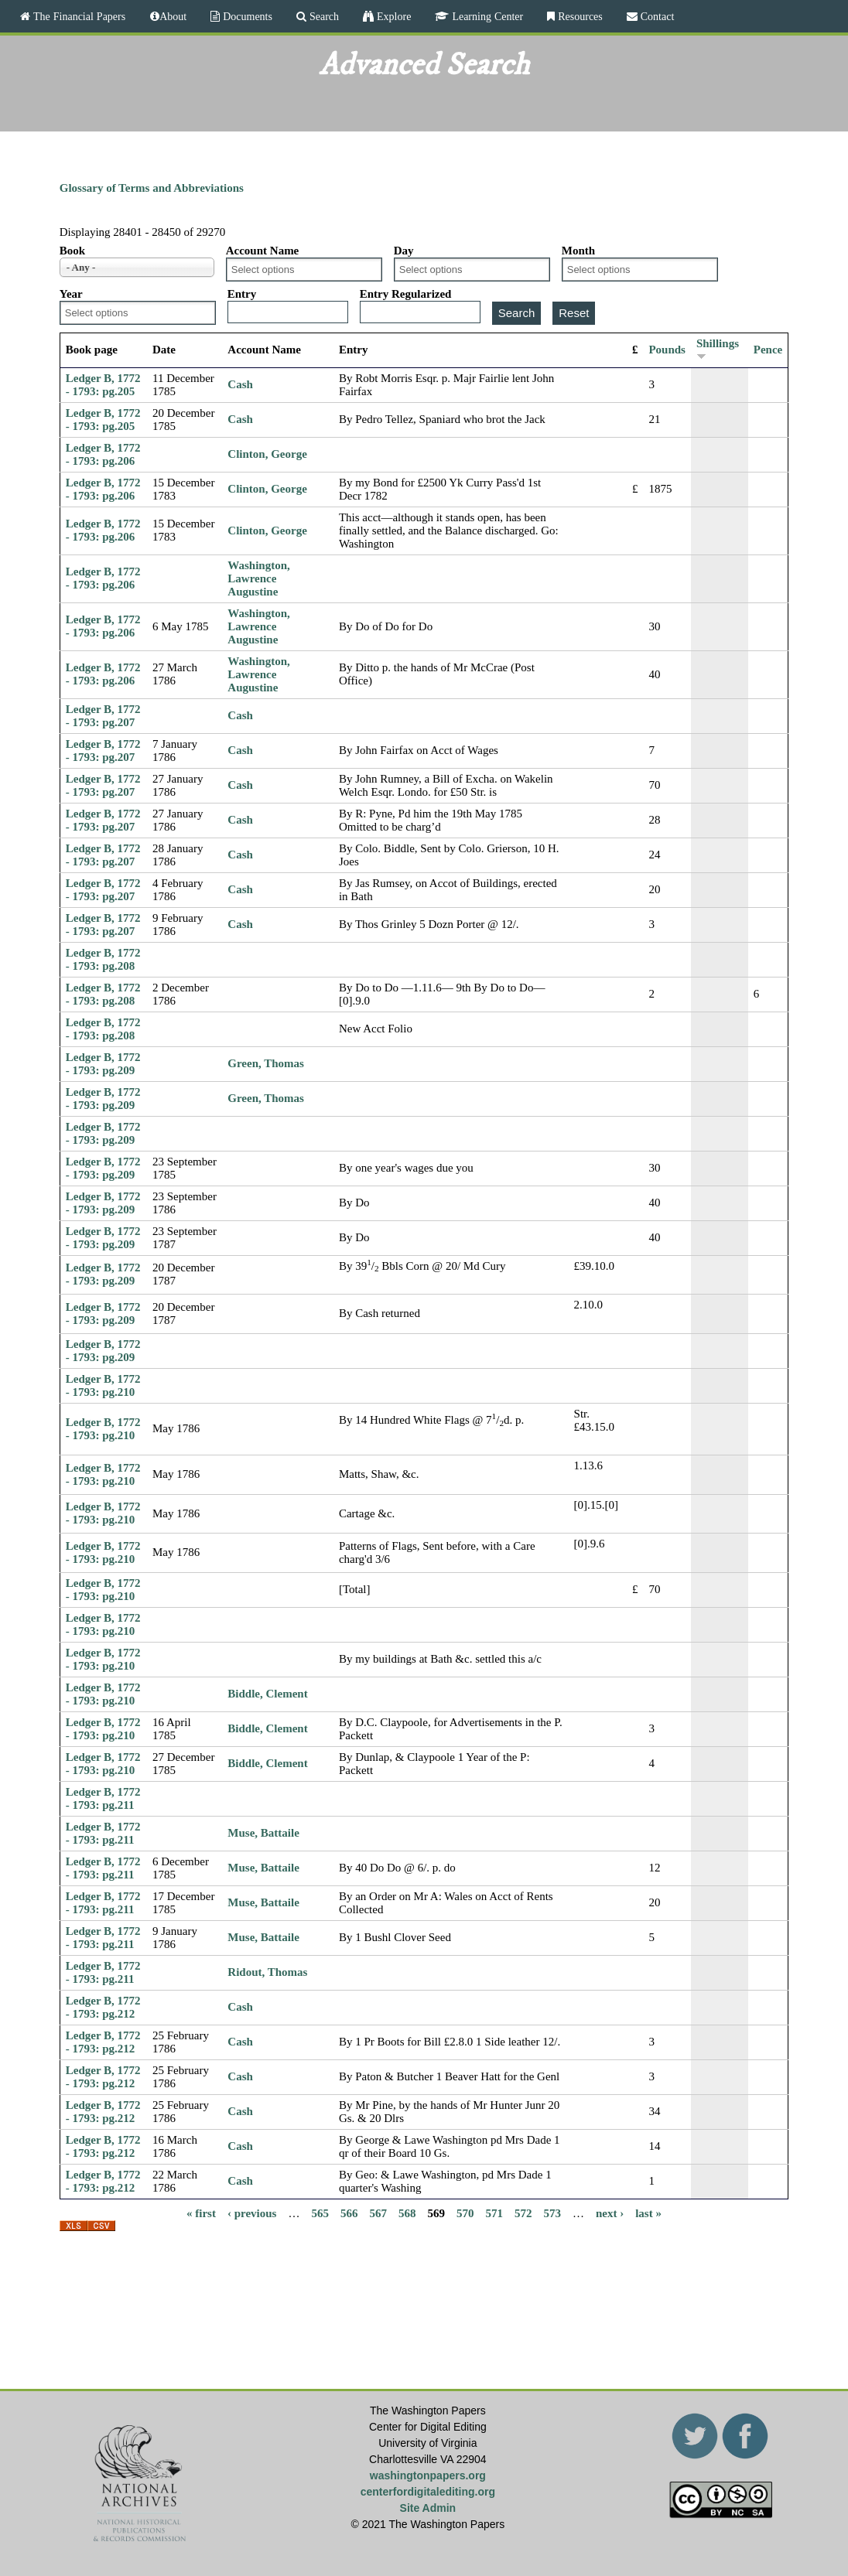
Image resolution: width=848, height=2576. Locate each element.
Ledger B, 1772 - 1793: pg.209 (103, 1063)
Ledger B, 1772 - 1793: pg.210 (103, 1385)
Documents (246, 16)
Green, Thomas (265, 1063)
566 (349, 2213)
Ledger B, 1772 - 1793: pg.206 (103, 454)
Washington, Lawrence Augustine (258, 578)
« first (201, 2213)
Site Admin (428, 2508)
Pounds (667, 349)
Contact (656, 16)
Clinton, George (267, 454)
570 (465, 2213)
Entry (242, 294)
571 (494, 2213)
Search (322, 16)
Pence (768, 349)
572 (523, 2213)
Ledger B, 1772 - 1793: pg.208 (103, 959)
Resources (579, 16)
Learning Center (486, 16)
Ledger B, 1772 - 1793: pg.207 (103, 715)
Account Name (262, 250)
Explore (392, 16)
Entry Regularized (406, 294)
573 (552, 2213)
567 (378, 2213)
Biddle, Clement (267, 1693)
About (172, 16)
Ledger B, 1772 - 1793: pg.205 (103, 384)
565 (320, 2213)
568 (407, 2213)
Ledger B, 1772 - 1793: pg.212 (103, 2007)
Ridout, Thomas (267, 1972)
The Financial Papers (77, 16)
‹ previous (251, 2213)
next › (610, 2213)
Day (404, 250)
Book (72, 250)
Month (578, 250)
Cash (240, 384)
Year (71, 294)
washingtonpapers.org (428, 2475)
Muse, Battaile (263, 1833)
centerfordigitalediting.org (428, 2492)
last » (648, 2213)
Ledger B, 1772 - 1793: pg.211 (103, 1798)
